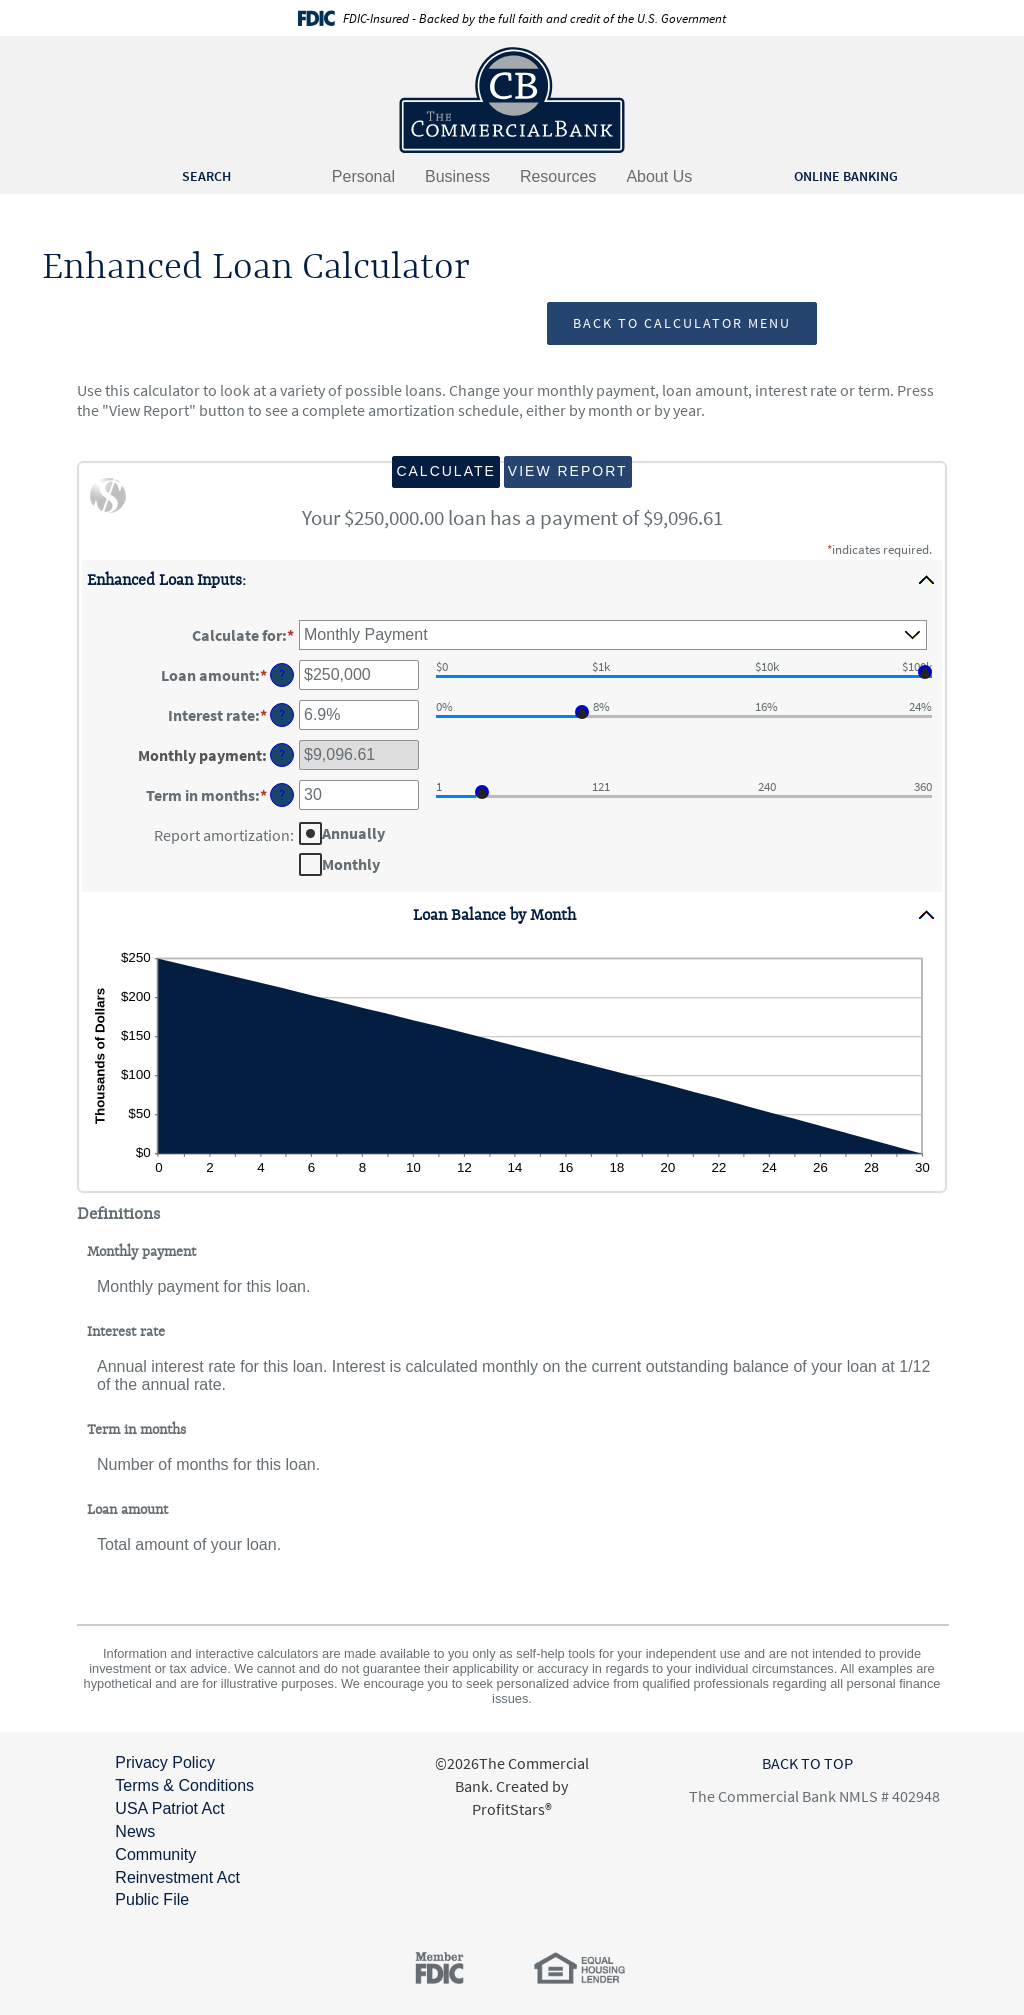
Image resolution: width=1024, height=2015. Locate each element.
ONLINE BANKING (846, 176)
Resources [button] (558, 176)
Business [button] (457, 176)
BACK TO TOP (807, 1763)
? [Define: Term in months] (282, 795)
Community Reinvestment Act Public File (177, 1877)
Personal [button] (363, 176)
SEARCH (206, 176)
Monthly (351, 863)
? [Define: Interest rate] (282, 715)
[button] (512, 580)
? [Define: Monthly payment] (282, 755)
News (135, 1831)
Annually (353, 832)
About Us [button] (659, 176)
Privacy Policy (165, 1762)
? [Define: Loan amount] (282, 675)
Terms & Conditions (184, 1785)
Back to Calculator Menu (682, 323)
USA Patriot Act (169, 1808)
